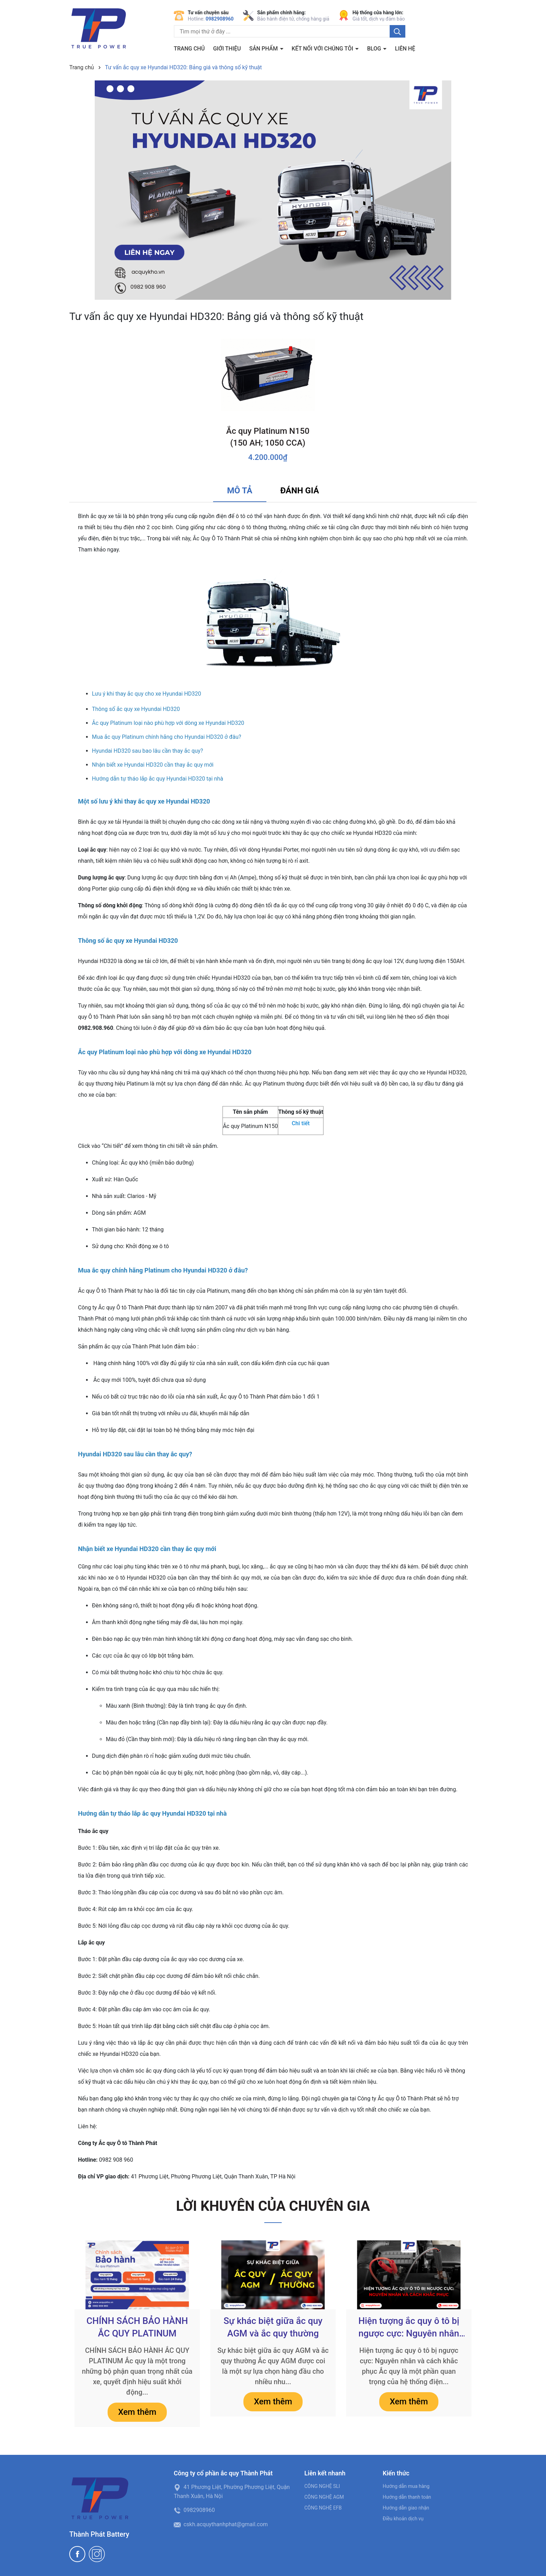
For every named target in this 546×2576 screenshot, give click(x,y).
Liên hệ (405, 48)
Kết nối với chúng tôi (323, 48)
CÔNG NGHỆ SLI (322, 2486)
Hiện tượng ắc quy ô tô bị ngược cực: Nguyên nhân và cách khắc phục (408, 2328)
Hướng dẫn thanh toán (407, 2497)
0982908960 (220, 19)
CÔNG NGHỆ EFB (323, 2508)
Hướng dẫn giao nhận (406, 2508)
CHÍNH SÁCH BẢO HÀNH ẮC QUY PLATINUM (137, 2327)
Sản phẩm (264, 48)
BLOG (374, 48)
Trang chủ (189, 48)
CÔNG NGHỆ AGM (324, 2497)
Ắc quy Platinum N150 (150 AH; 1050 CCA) (267, 437)
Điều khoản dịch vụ (403, 2518)
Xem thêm (137, 2412)
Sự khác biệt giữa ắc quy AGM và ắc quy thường (273, 2327)
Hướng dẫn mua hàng (406, 2486)
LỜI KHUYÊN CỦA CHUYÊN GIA (273, 2206)
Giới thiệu (227, 48)
